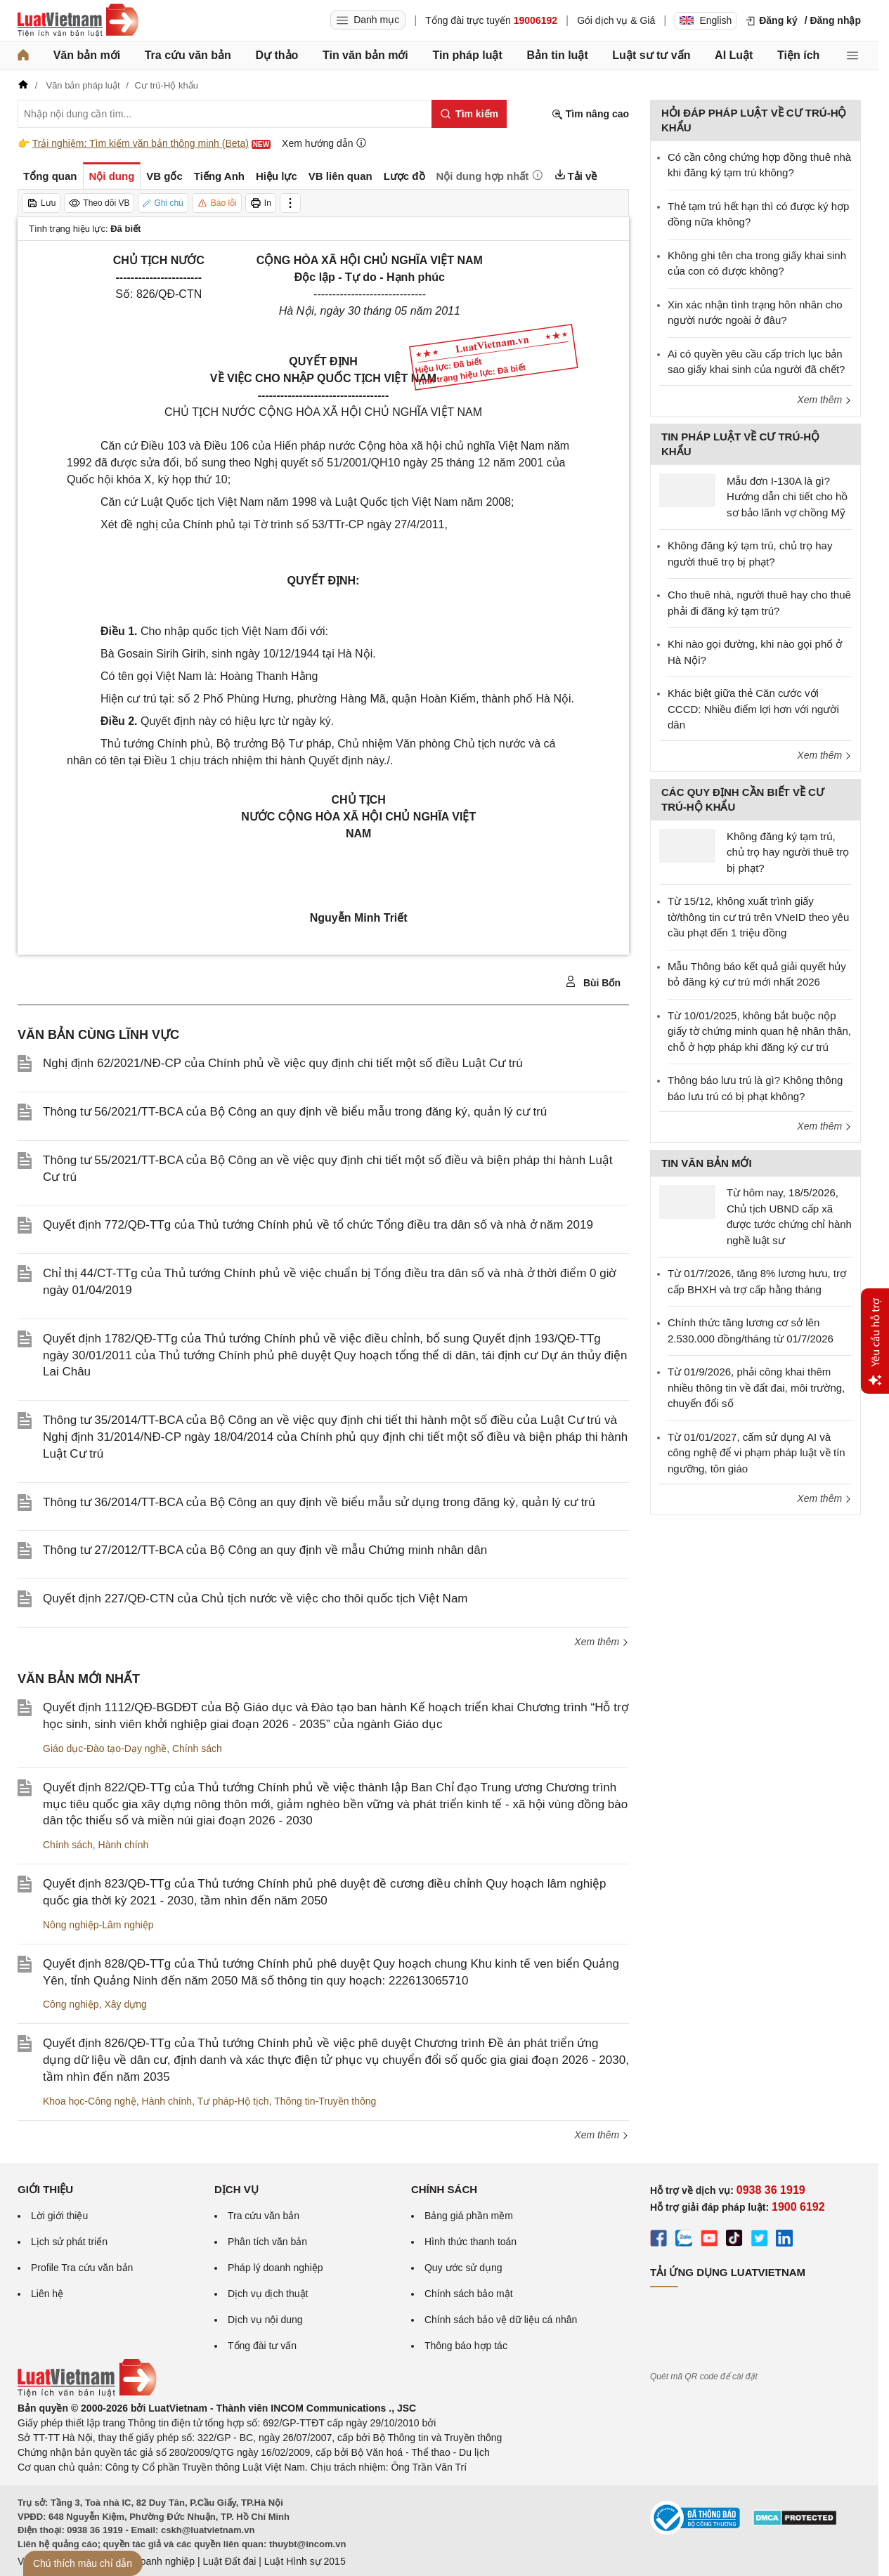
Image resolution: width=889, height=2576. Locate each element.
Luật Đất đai (229, 2561)
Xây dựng (125, 2004)
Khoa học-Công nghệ (89, 2101)
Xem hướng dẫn (324, 143)
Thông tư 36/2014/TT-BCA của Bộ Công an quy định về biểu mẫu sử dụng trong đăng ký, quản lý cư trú (319, 1502)
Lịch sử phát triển (69, 2241)
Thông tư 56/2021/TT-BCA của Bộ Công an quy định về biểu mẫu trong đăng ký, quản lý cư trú (295, 1111)
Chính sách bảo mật (468, 2293)
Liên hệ (47, 2293)
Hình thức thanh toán (470, 2241)
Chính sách (197, 1748)
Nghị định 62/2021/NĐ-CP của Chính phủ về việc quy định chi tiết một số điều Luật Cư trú (283, 1063)
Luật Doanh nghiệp (153, 2561)
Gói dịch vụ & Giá (616, 20)
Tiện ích (798, 55)
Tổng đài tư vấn (262, 2345)
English (706, 20)
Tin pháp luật (467, 55)
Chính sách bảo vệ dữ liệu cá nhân (500, 2319)
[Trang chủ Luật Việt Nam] (78, 20)
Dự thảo (276, 55)
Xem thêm (601, 1641)
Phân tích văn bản (267, 2241)
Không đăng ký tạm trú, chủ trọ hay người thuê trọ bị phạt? (788, 852)
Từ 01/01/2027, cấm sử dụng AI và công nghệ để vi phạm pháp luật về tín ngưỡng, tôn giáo (756, 1453)
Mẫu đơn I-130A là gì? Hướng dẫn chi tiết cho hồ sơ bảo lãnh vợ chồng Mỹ (787, 496)
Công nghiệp (71, 2004)
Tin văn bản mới (365, 55)
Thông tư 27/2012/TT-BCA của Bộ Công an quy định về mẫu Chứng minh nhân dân (265, 1550)
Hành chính (123, 1844)
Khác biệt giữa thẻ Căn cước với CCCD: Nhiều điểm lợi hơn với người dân (753, 709)
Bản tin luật (557, 55)
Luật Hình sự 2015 (305, 2561)
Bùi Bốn (593, 982)
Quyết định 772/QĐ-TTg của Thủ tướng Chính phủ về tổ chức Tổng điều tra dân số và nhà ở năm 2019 (318, 1224)
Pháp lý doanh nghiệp (275, 2267)
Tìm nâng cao (590, 114)
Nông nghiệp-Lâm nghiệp (98, 1924)
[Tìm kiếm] (469, 114)
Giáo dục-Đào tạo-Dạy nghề (105, 1748)
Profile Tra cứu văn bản (82, 2267)
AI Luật (734, 55)
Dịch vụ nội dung (265, 2319)
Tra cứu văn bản (188, 55)
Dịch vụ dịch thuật (268, 2293)
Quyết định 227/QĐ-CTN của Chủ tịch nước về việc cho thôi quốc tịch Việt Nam (255, 1598)
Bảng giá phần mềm (468, 2215)
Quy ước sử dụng (463, 2267)
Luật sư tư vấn (651, 55)
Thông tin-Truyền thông (325, 2101)
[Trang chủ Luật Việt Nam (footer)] (87, 2393)
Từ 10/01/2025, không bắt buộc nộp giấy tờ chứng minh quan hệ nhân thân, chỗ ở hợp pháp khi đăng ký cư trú (759, 1031)
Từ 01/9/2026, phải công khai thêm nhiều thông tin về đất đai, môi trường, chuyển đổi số (756, 1387)
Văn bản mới (86, 55)
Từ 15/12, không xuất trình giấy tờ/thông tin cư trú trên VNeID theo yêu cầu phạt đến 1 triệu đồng (758, 917)
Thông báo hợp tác (465, 2345)
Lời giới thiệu (59, 2215)
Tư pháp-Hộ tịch (233, 2101)
